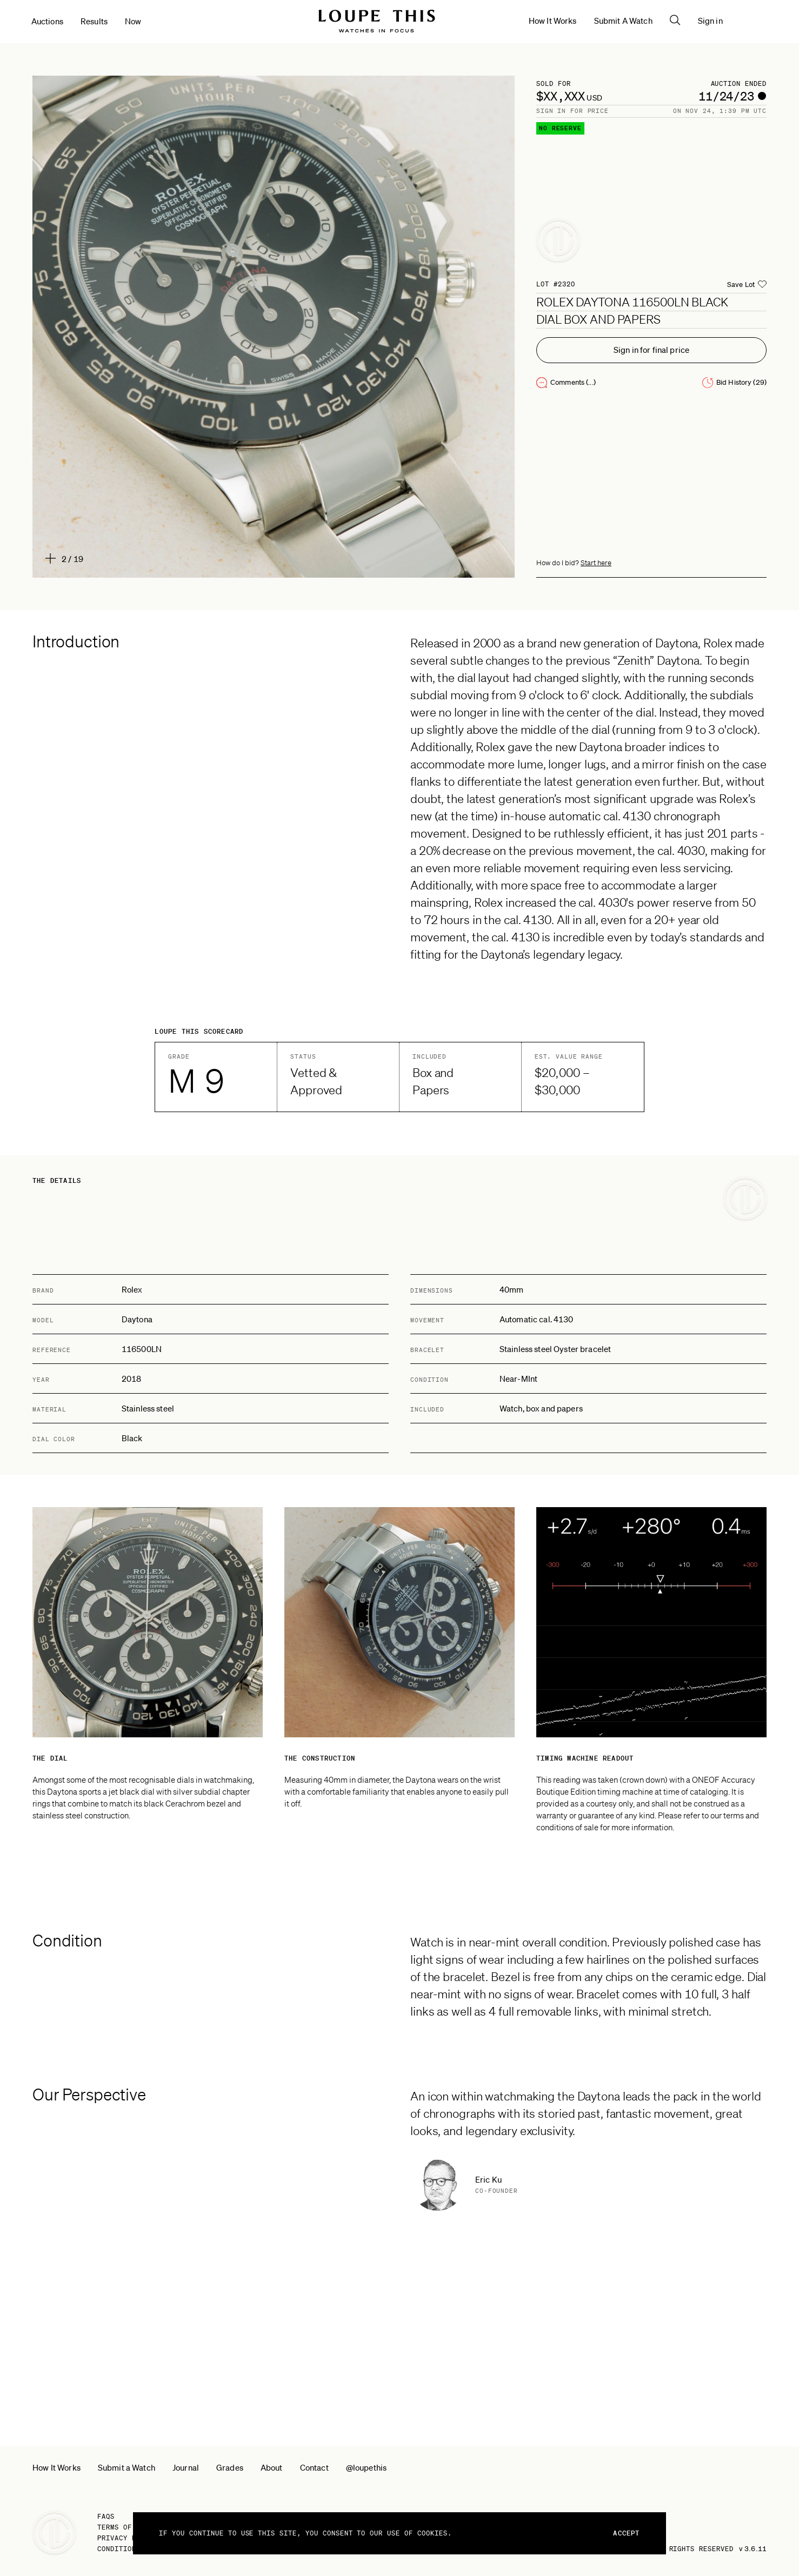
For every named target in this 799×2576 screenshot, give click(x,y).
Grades (229, 2467)
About (272, 2467)
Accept (626, 2532)
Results (95, 21)
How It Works (596, 21)
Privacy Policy (127, 2537)
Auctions (48, 21)
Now (134, 21)
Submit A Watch (667, 21)
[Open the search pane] (719, 20)
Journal (185, 2467)
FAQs (106, 2516)
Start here (596, 562)
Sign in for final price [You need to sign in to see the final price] (651, 349)
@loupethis (366, 2467)
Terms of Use (123, 2527)
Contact (314, 2467)
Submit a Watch (126, 2467)
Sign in (754, 21)
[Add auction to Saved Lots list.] (747, 284)
